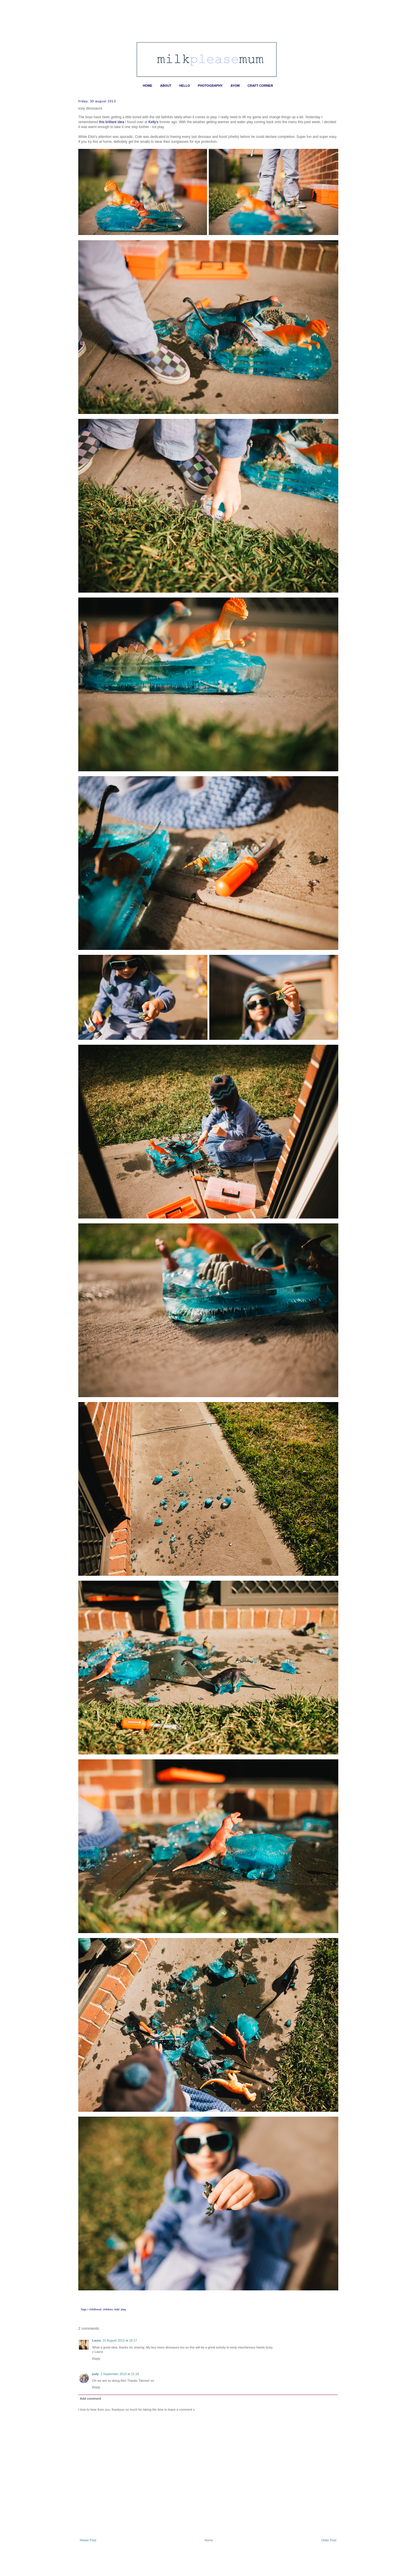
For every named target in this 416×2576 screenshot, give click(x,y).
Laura (96, 2340)
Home (209, 2540)
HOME (147, 85)
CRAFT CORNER (260, 85)
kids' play (120, 2309)
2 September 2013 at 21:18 (120, 2374)
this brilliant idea (111, 122)
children (108, 2309)
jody (95, 2374)
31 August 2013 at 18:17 (120, 2340)
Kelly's (153, 122)
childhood (95, 2309)
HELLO (184, 85)
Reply (96, 2358)
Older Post (328, 2540)
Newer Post (88, 2540)
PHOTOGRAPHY (210, 85)
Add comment (90, 2398)
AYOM (235, 85)
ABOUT (165, 85)
